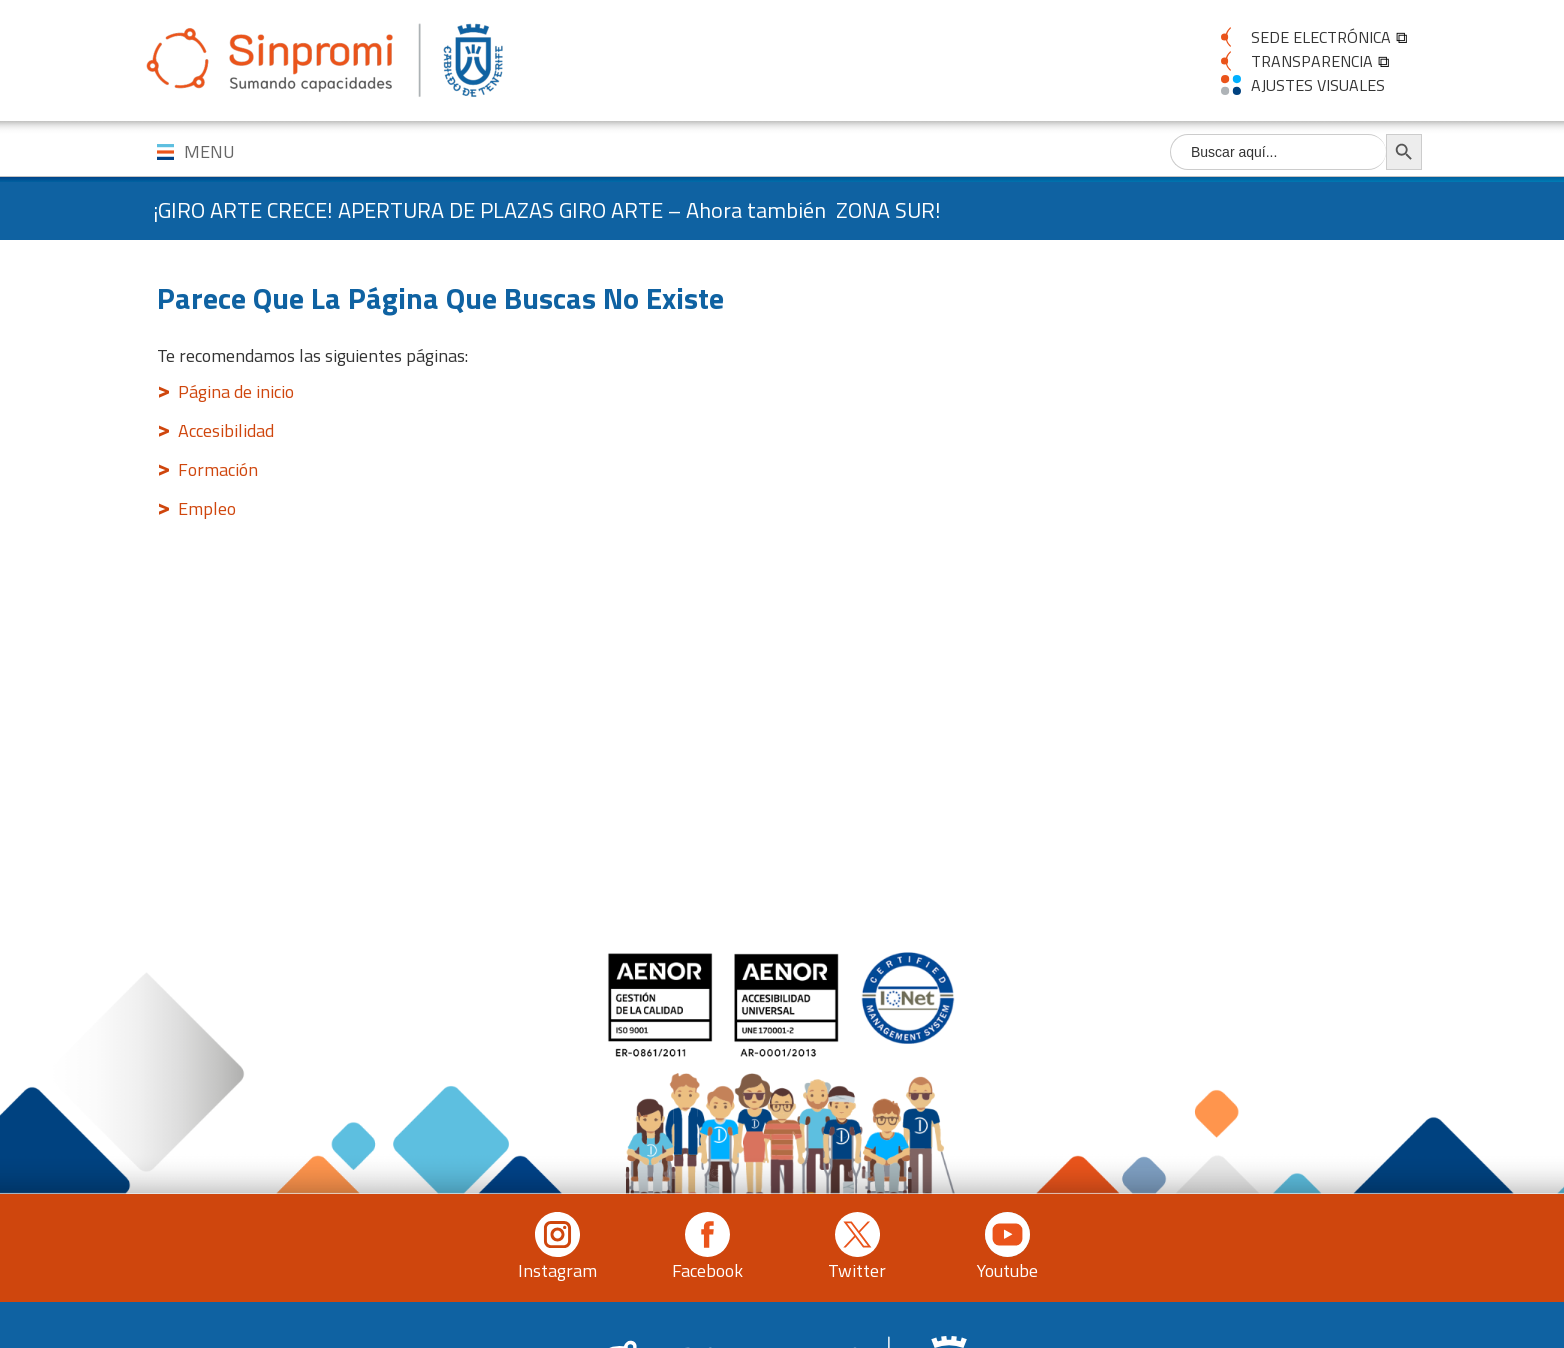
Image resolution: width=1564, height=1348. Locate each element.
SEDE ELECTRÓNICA (1321, 37)
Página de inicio (236, 391)
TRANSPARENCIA (1312, 61)
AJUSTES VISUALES (1318, 85)
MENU (209, 151)
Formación (218, 469)
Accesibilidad (226, 430)
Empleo (207, 508)
